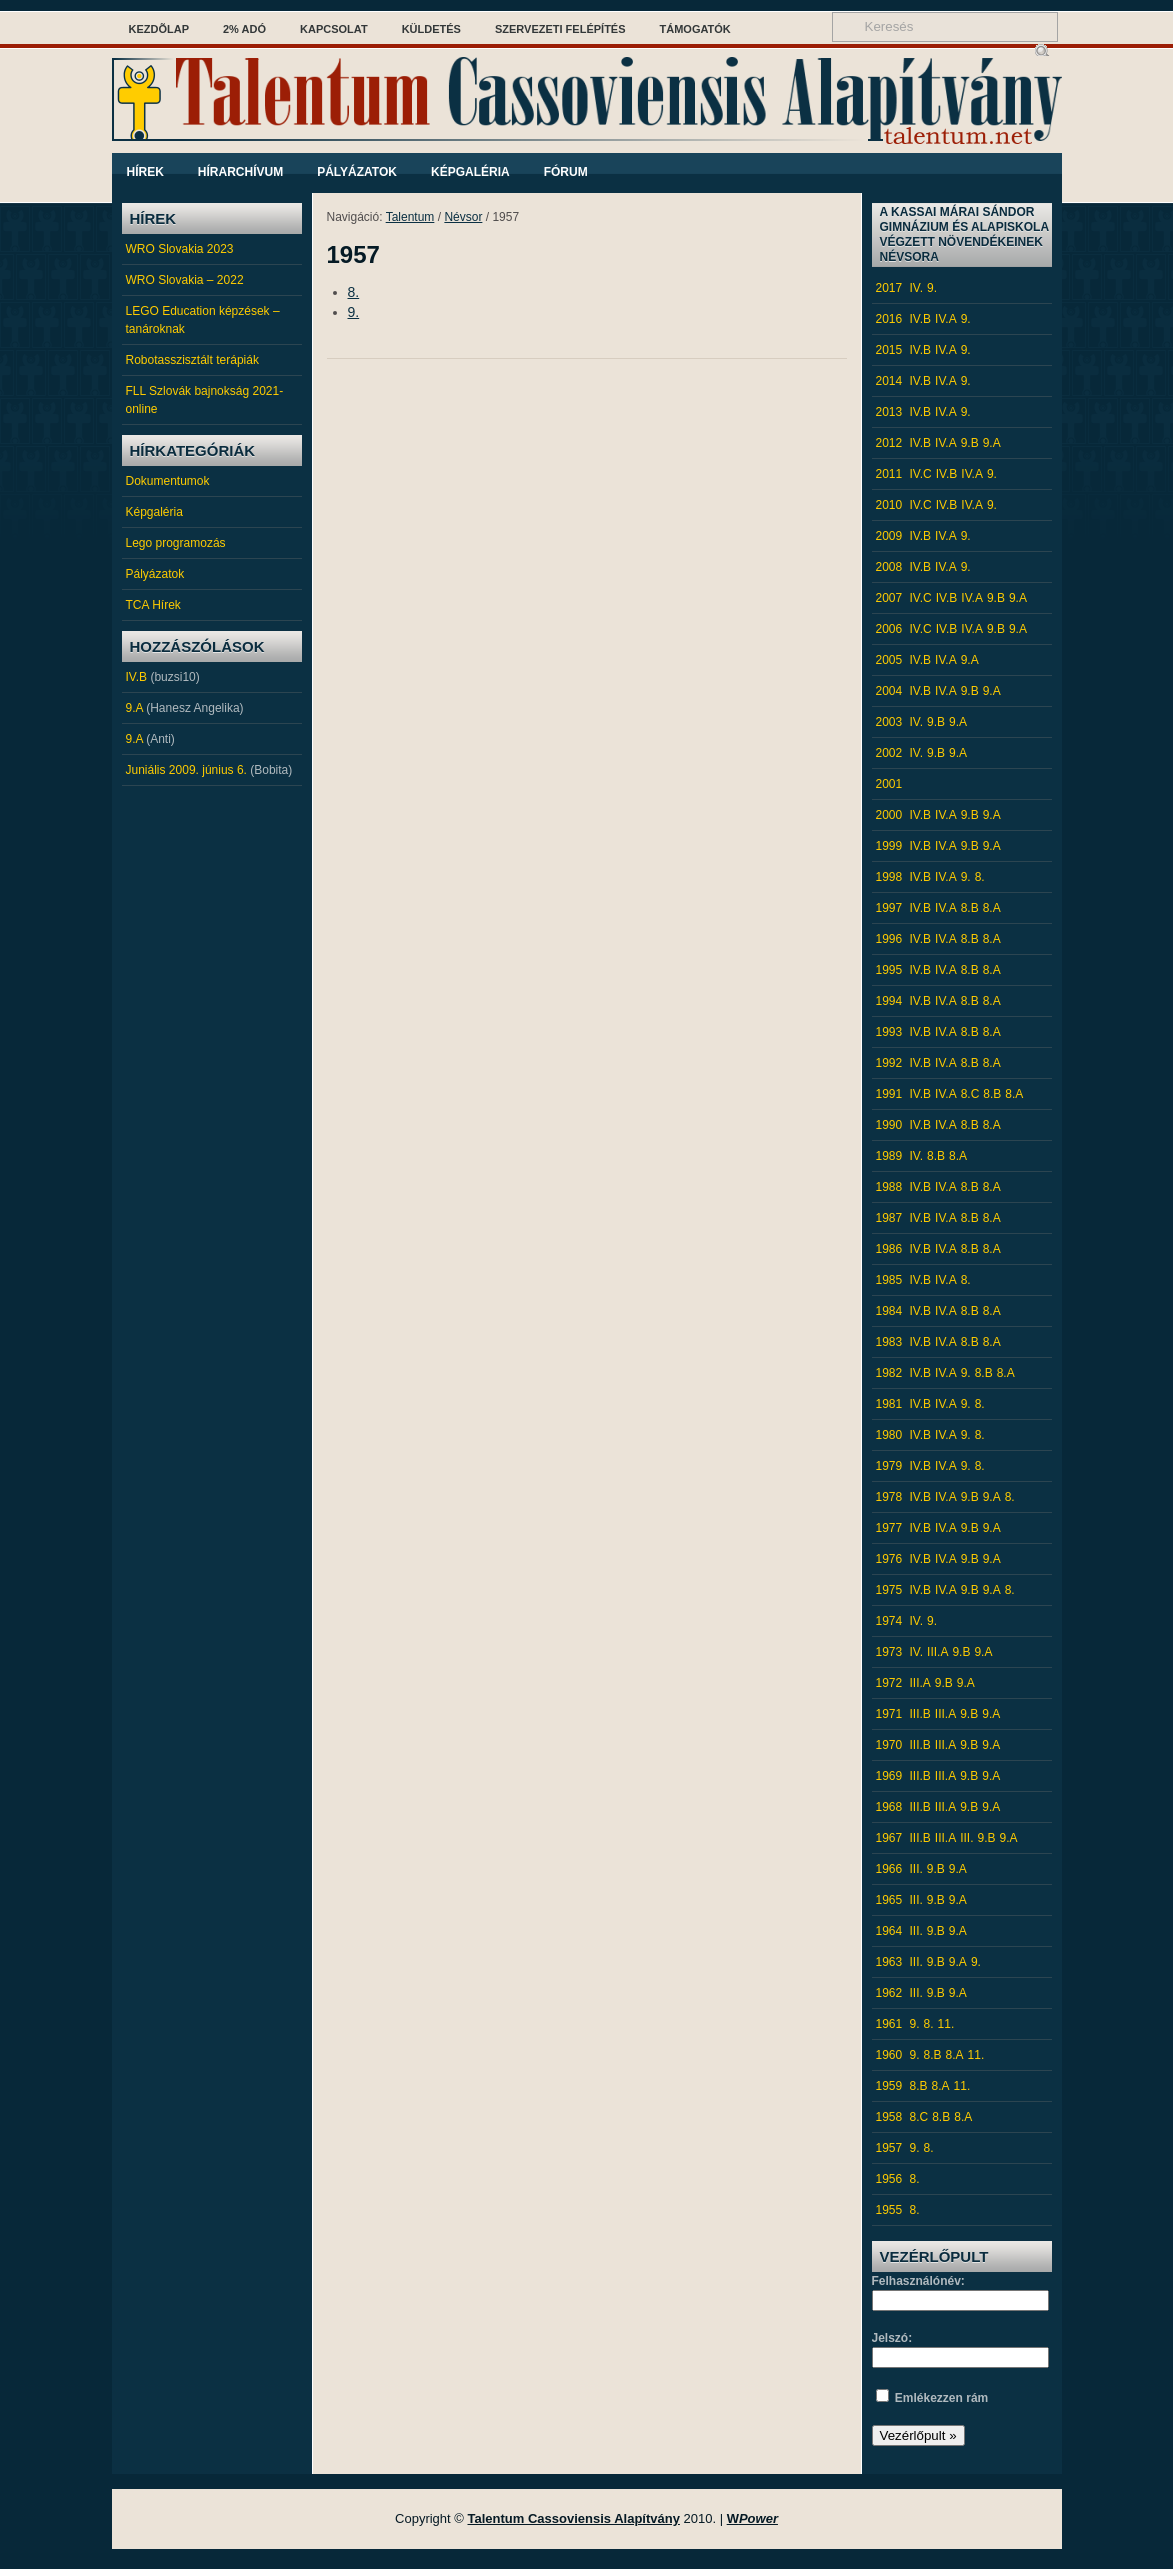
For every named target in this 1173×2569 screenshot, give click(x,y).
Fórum (566, 172)
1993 (889, 1032)
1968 (889, 1807)
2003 (889, 722)
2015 (889, 350)
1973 (889, 1652)
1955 (889, 2210)
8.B (970, 908)
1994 (889, 1001)
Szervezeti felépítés (560, 29)
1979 (889, 1466)
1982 (889, 1373)
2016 (889, 319)
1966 (889, 1869)
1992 (889, 1063)
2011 (889, 474)
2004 (889, 691)
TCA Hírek (153, 605)
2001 (889, 784)
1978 (889, 1497)
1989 (889, 1156)
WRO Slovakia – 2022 (185, 280)
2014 (889, 381)
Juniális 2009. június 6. (186, 770)
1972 (889, 1683)
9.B (970, 443)
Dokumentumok (168, 481)
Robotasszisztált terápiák (192, 360)
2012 (889, 443)
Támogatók (695, 29)
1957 (889, 2148)
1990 (889, 1125)
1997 (889, 908)
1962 (889, 1993)
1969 (889, 1776)
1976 (889, 1559)
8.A (992, 908)
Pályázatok (357, 172)
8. (354, 292)
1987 (889, 1218)
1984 (889, 1311)
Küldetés (431, 29)
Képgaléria (470, 172)
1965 (889, 1900)
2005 (889, 660)
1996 (889, 939)
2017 (889, 288)
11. (946, 2024)
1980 (889, 1435)
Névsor (463, 217)
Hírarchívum (240, 172)
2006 (889, 629)
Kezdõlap (159, 29)
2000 (889, 815)
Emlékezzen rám (941, 2398)
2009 (889, 536)
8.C (970, 1094)
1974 (889, 1621)
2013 (889, 412)
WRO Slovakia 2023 (180, 249)
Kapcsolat (334, 29)
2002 (889, 753)
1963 (889, 1962)
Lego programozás (176, 543)
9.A (134, 708)
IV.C (921, 474)
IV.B (137, 677)
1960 (889, 2055)
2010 (889, 505)
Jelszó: (892, 2338)
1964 (889, 1931)
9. (354, 312)
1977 (889, 1528)
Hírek (145, 172)
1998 (889, 877)
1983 (889, 1342)
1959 (889, 2086)
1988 (889, 1187)
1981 (889, 1404)
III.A (937, 1652)
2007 (889, 598)
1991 (889, 1094)
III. (966, 1838)
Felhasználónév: (918, 2281)
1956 (889, 2179)
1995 (889, 970)
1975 (889, 1590)
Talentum (410, 217)
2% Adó (244, 29)
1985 (889, 1280)
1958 (889, 2117)
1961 (889, 2024)
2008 (889, 567)
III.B (920, 1714)
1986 (889, 1249)
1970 (889, 1745)
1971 (889, 1714)
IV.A (946, 319)
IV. (917, 288)
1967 (889, 1838)
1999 (889, 846)
